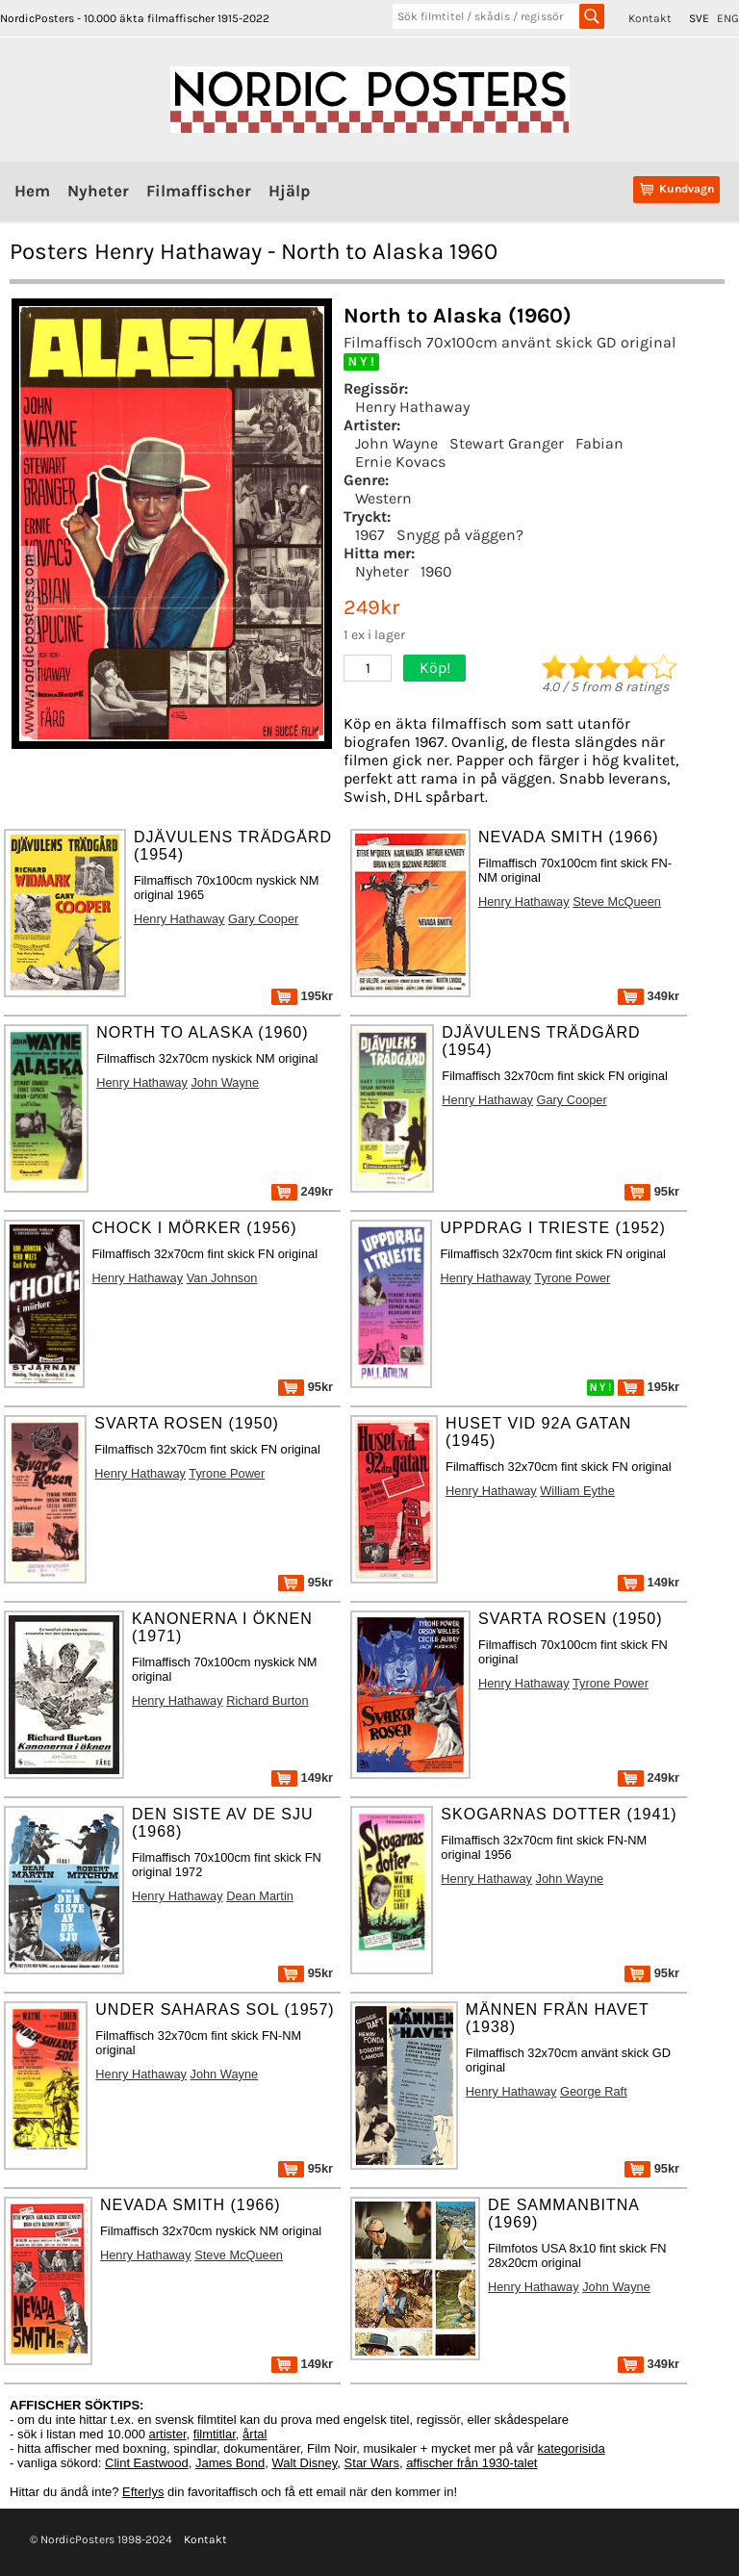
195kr (302, 996)
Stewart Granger (506, 443)
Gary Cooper (263, 919)
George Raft (593, 2091)
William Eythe (577, 1490)
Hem (32, 190)
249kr (302, 1191)
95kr (651, 1191)
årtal (254, 2434)
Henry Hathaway (412, 407)
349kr (648, 996)
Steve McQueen (617, 901)
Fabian (599, 443)
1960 (436, 571)
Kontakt (650, 18)
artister (168, 2434)
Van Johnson (222, 1278)
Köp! (435, 667)
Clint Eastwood (147, 2463)
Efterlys (143, 2492)
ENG (728, 18)
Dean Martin (259, 1896)
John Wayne (396, 443)
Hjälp (289, 190)
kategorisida (571, 2448)
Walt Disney (304, 2463)
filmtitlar (214, 2434)
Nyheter (98, 190)
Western (383, 498)
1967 (370, 535)
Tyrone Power (572, 1278)
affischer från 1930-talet (471, 2463)
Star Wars (371, 2463)
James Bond (230, 2463)
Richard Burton (267, 1700)
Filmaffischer (198, 190)
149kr (648, 1582)
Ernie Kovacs (400, 461)
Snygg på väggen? (459, 535)
